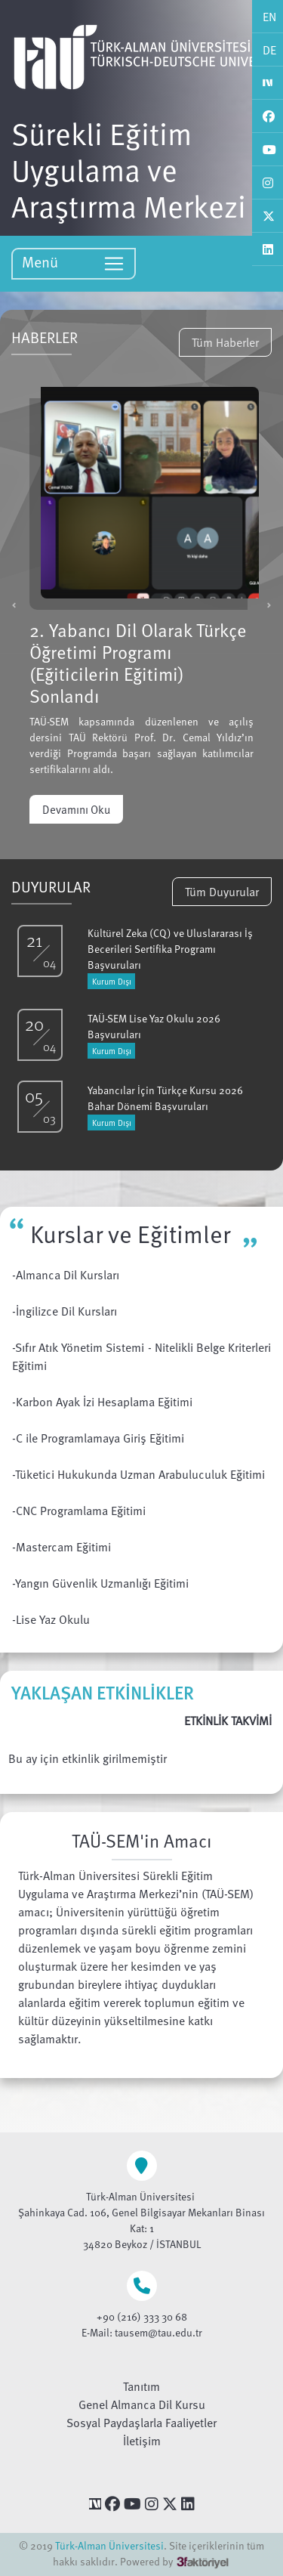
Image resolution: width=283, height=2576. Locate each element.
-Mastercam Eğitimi (61, 1547)
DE (269, 50)
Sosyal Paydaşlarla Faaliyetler (141, 2423)
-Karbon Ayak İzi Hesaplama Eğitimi (102, 1402)
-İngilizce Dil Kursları (64, 1311)
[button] (14, 605)
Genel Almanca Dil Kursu (141, 2404)
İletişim (142, 2441)
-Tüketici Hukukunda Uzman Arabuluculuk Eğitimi (138, 1474)
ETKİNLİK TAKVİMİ (228, 1721)
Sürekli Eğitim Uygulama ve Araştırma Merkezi (128, 169)
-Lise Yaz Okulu (51, 1619)
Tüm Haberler (225, 342)
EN (269, 17)
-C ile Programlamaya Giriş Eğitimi (98, 1438)
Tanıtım (141, 2386)
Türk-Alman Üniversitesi (109, 2545)
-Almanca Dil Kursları (65, 1275)
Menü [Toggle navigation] (73, 262)
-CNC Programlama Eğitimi (79, 1510)
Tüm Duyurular (222, 892)
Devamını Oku (76, 809)
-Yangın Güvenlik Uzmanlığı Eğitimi (100, 1583)
